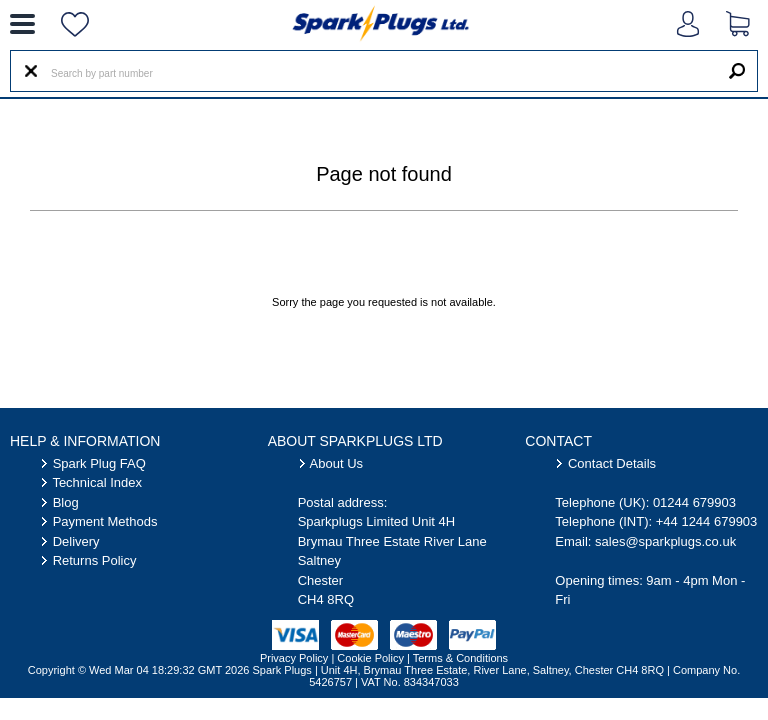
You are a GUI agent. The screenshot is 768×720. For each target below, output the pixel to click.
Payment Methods (105, 521)
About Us (336, 463)
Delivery (76, 541)
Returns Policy (95, 560)
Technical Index (97, 482)
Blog (66, 502)
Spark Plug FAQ (99, 463)
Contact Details (612, 463)
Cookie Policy (370, 658)
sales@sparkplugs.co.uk (665, 541)
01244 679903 (694, 502)
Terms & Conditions (460, 658)
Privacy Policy (294, 658)
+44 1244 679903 (707, 521)
